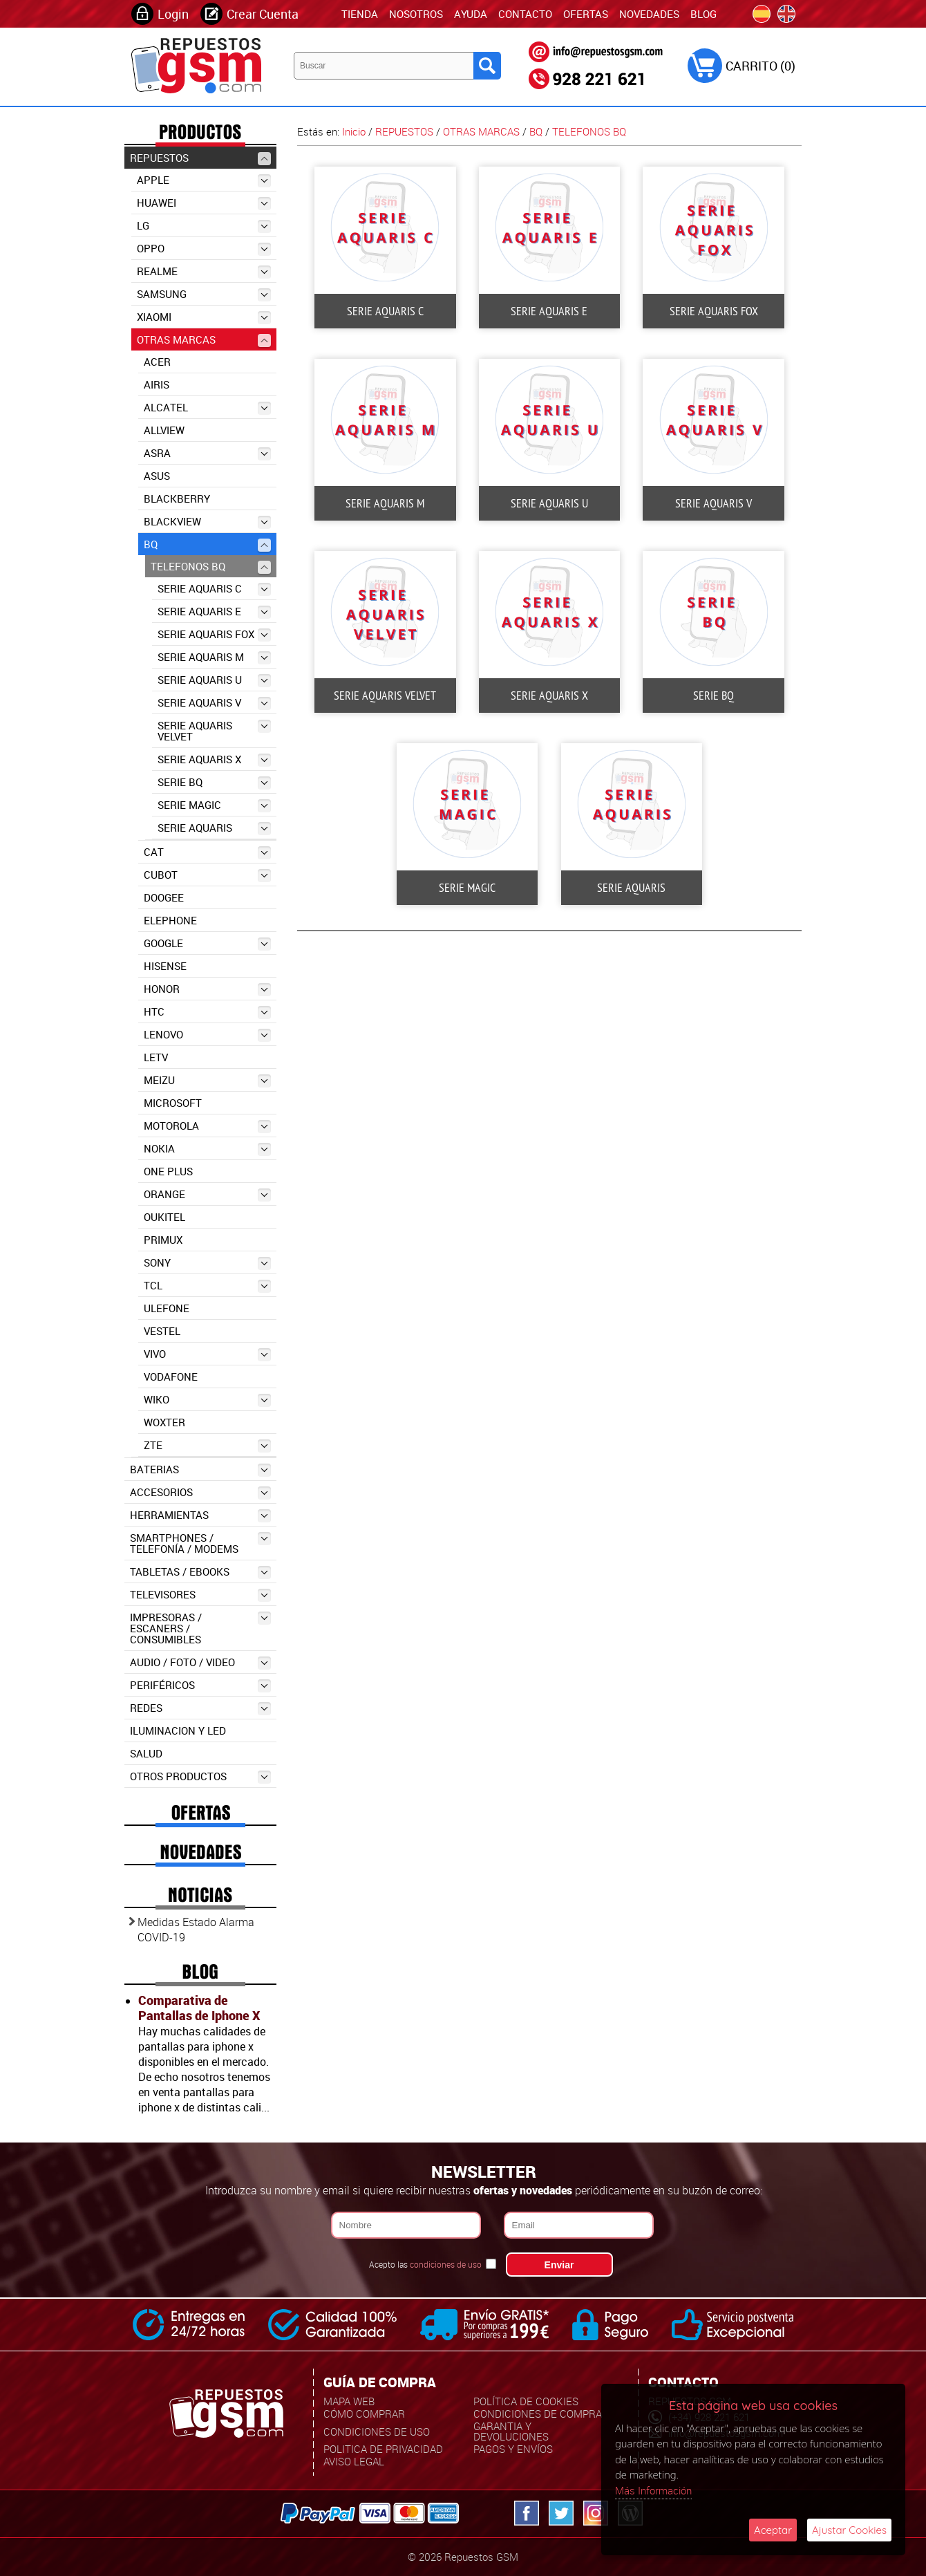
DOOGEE (164, 897)
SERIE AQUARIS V (214, 703)
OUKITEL (164, 1217)
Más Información (653, 2490)
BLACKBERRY (177, 498)
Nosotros (416, 14)
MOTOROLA (207, 1126)
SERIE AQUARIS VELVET (214, 730)
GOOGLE (207, 943)
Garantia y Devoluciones (511, 2431)
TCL (207, 1285)
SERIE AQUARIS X (214, 759)
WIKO (207, 1399)
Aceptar (773, 2530)
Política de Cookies (525, 2401)
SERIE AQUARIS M (214, 657)
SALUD (146, 1753)
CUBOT (207, 875)
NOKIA (207, 1148)
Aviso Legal (353, 2461)
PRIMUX (163, 1240)
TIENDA (359, 14)
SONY (207, 1263)
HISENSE (165, 966)
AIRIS (156, 384)
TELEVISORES (200, 1594)
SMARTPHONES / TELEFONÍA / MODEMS (200, 1543)
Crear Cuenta (263, 14)
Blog (703, 14)
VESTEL (162, 1331)
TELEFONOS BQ (211, 566)
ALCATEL (207, 407)
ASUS (157, 476)
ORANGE (207, 1194)
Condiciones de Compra (537, 2413)
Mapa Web (349, 2401)
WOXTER (164, 1422)
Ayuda (470, 14)
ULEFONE (166, 1308)
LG (204, 225)
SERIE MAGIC (214, 805)
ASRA (207, 453)
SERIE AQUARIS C (214, 588)
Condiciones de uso (376, 2431)
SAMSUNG (204, 294)
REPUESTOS (200, 158)
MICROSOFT (173, 1103)
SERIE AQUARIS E (214, 611)
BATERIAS (200, 1469)
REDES (200, 1708)
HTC (207, 1012)
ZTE (207, 1445)
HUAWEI (204, 203)
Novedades (649, 14)
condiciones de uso (446, 2264)
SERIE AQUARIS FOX (214, 634)
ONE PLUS (168, 1171)
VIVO (207, 1354)
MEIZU (207, 1080)
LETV (156, 1057)
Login (173, 14)
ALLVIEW (164, 430)
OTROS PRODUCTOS (200, 1776)
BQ (207, 544)
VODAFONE (171, 1376)
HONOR (207, 989)
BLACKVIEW (207, 521)
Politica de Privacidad (383, 2449)
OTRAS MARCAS (204, 340)
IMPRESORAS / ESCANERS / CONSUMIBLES (200, 1628)
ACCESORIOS (200, 1492)
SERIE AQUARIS (214, 828)
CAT (207, 852)
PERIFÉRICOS (200, 1685)
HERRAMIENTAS (200, 1515)
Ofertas (585, 14)
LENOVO (207, 1034)
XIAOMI (204, 317)
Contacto (525, 14)
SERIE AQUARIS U (214, 680)
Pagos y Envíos (513, 2449)
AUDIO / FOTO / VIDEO (200, 1662)
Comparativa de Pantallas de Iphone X (199, 2008)
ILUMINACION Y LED (178, 1730)
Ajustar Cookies (849, 2530)
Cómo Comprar (364, 2413)
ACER (157, 361)
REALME (204, 271)
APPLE (204, 180)
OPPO (204, 248)
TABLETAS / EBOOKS (200, 1572)
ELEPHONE (170, 920)
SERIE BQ (214, 782)
